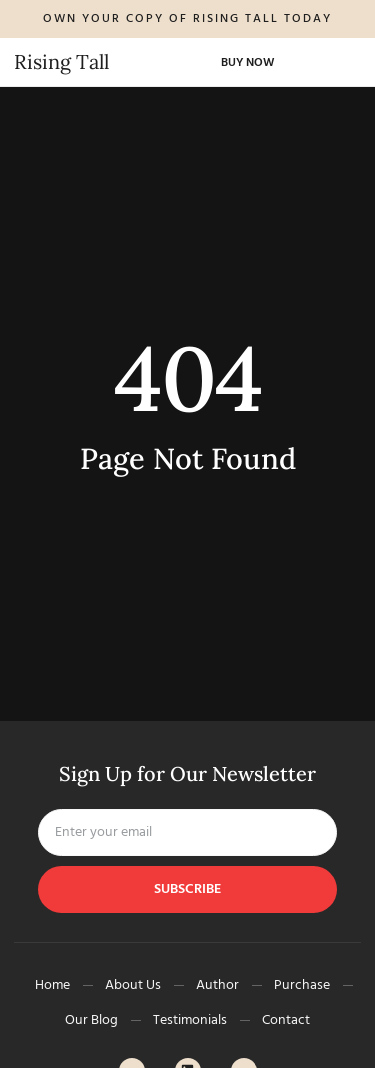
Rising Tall (61, 61)
